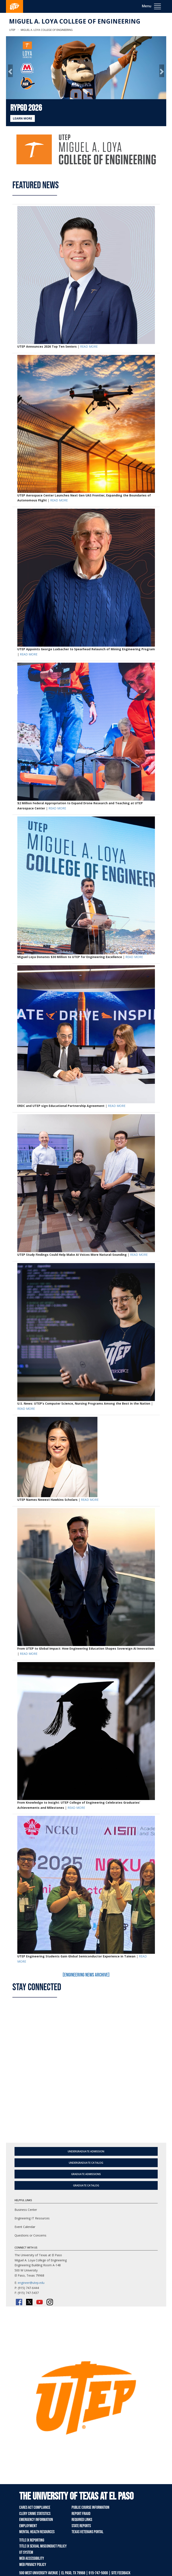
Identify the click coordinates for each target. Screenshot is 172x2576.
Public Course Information (90, 2507)
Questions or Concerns (30, 2235)
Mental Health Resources (36, 2531)
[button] (10, 70)
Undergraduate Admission (86, 2151)
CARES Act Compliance (34, 2507)
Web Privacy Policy (32, 2564)
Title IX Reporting (31, 2540)
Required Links (82, 2519)
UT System (26, 2552)
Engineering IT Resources (32, 2218)
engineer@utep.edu (31, 2283)
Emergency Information (36, 2519)
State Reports (81, 2525)
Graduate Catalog (86, 2185)
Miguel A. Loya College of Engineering (74, 21)
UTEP (12, 30)
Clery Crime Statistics (34, 2513)
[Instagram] (49, 2302)
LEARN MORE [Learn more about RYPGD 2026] (22, 118)
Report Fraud (81, 2513)
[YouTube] (39, 2302)
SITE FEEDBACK (120, 2573)
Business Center (26, 2210)
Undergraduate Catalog (86, 2163)
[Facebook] (19, 2302)
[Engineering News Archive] (86, 1975)
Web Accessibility (31, 2558)
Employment (28, 2525)
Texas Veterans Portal (87, 2531)
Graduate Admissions (86, 2174)
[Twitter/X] (29, 2302)
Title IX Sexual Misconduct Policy (43, 2546)
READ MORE (89, 346)
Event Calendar (25, 2227)
